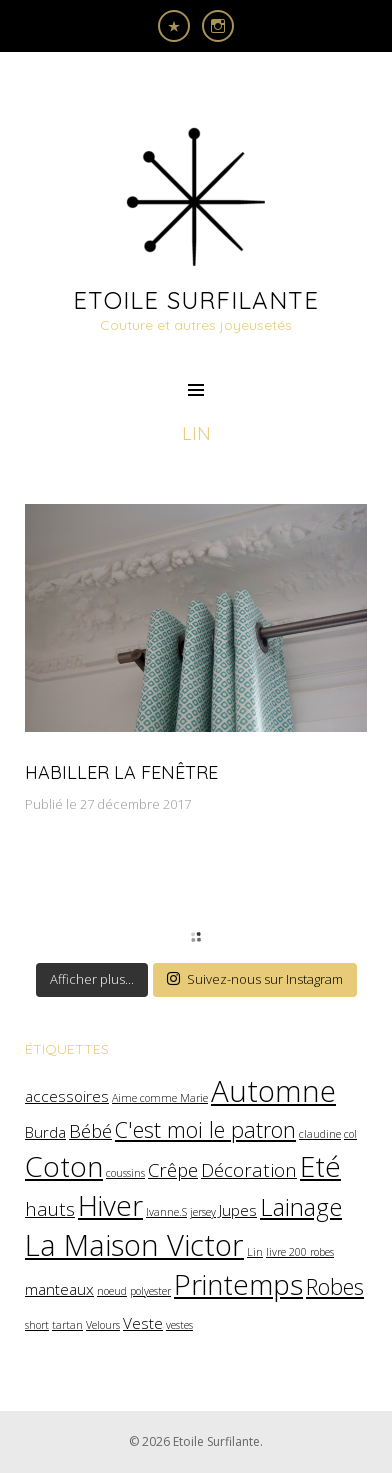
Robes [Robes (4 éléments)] (335, 1286)
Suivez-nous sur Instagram (255, 979)
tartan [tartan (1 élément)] (67, 1325)
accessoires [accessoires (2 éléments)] (67, 1096)
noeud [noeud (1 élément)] (112, 1291)
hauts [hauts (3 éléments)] (50, 1208)
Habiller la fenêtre (121, 772)
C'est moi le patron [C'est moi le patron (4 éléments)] (205, 1129)
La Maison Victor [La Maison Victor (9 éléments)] (134, 1245)
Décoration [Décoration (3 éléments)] (249, 1169)
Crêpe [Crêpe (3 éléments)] (173, 1169)
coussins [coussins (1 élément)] (125, 1173)
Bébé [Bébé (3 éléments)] (90, 1130)
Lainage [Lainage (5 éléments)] (301, 1207)
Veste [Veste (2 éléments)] (143, 1323)
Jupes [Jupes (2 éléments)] (238, 1210)
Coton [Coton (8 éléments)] (64, 1166)
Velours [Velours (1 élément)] (103, 1325)
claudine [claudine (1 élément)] (320, 1134)
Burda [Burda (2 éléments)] (45, 1132)
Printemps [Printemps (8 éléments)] (238, 1284)
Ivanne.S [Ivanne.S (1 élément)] (166, 1212)
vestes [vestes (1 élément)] (179, 1325)
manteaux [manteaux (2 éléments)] (59, 1289)
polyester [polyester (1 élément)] (150, 1291)
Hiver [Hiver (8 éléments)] (110, 1205)
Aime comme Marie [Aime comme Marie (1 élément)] (160, 1098)
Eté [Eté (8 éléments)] (320, 1166)
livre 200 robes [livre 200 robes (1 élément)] (300, 1252)
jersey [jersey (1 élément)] (203, 1212)
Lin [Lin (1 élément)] (255, 1252)
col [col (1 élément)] (350, 1134)
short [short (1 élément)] (37, 1325)
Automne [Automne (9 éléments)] (273, 1091)
